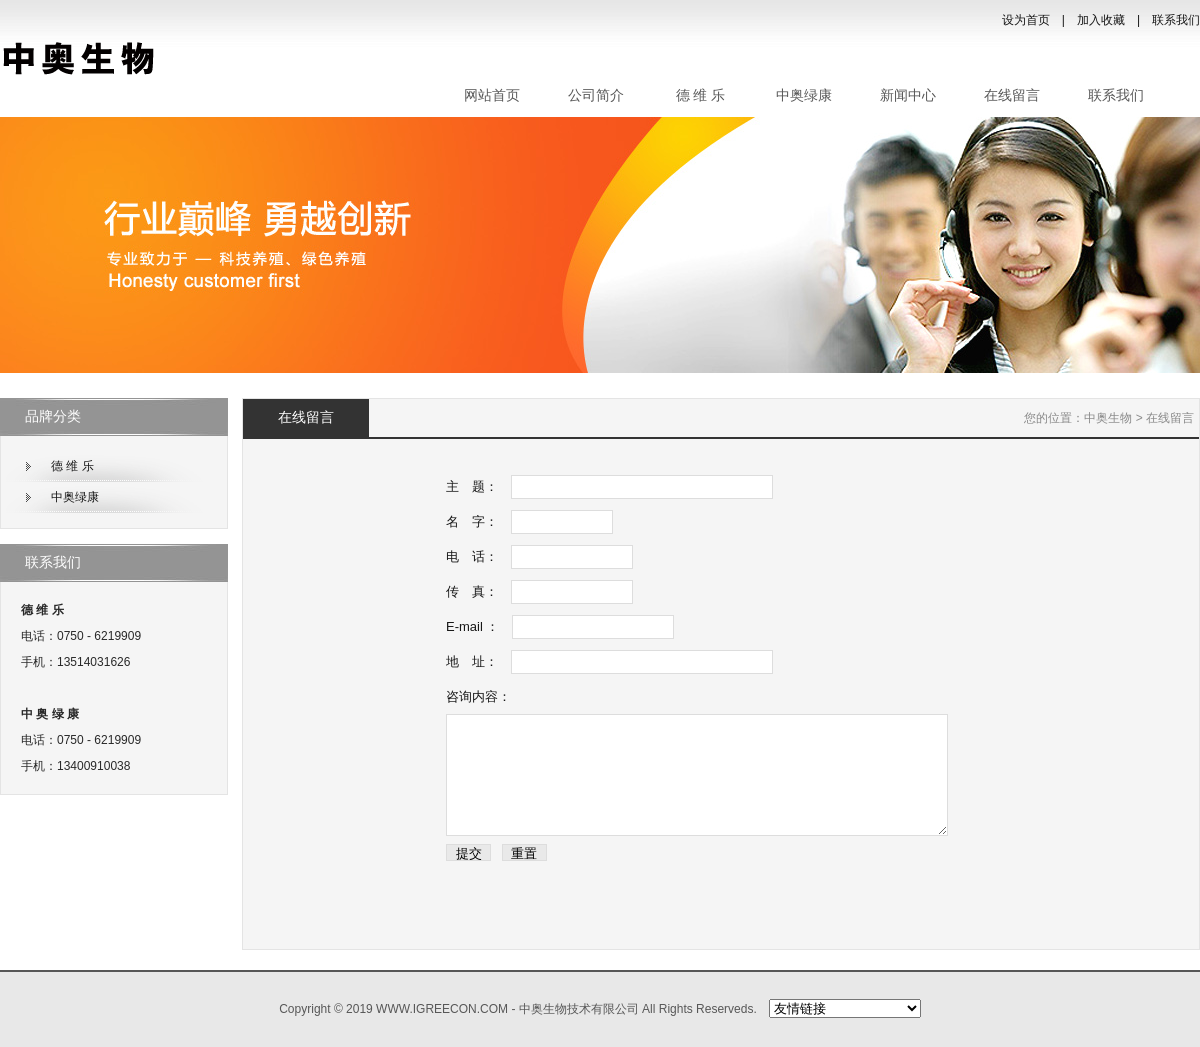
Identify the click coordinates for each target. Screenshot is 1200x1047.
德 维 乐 (700, 95)
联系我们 (1176, 20)
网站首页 (492, 95)
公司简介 (596, 95)
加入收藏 (1101, 20)
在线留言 (1012, 95)
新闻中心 (908, 95)
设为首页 (1026, 20)
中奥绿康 (804, 95)
